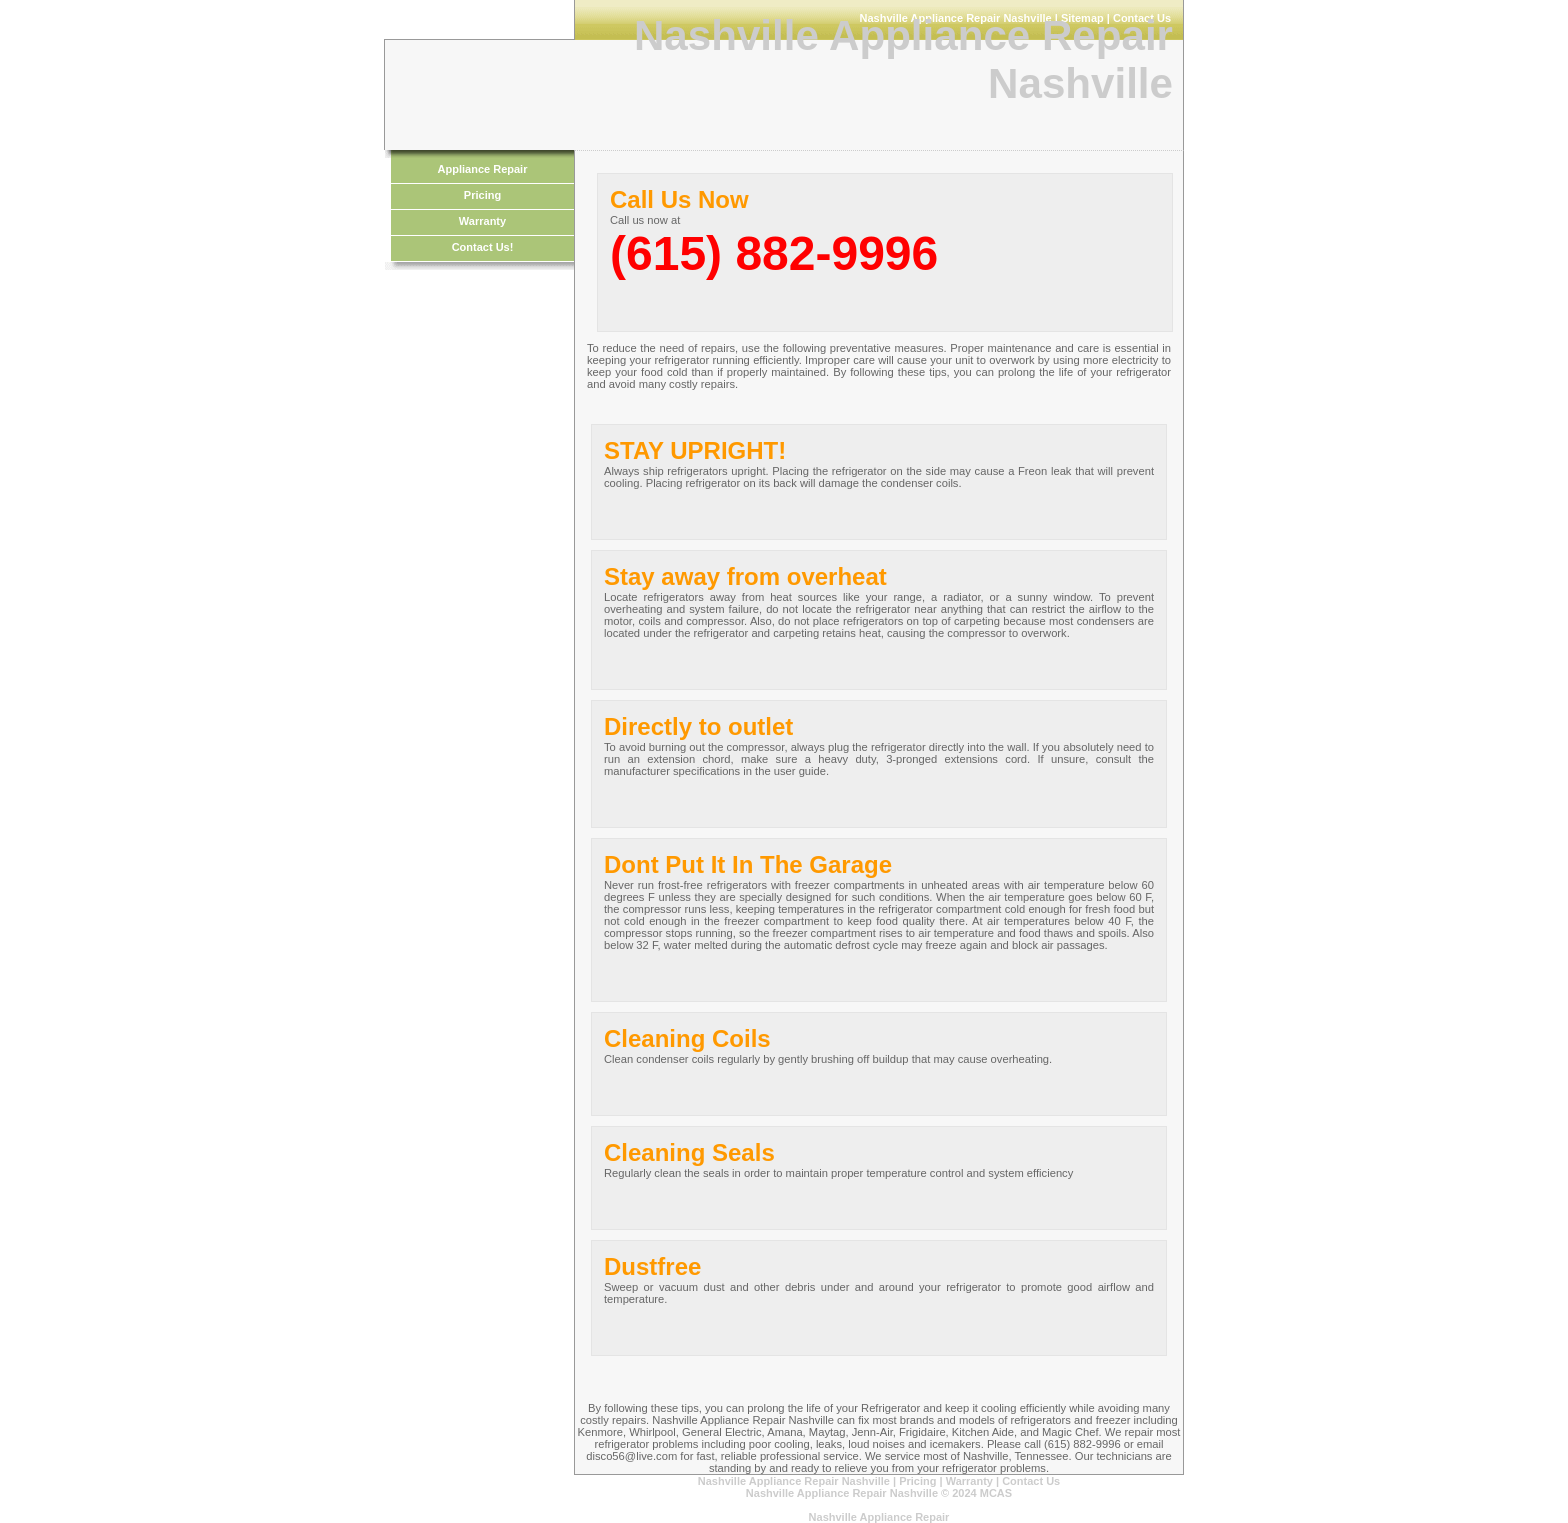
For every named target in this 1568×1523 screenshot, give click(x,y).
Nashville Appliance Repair (879, 1517)
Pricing (482, 195)
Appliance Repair (483, 169)
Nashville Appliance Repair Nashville (795, 1481)
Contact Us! (483, 247)
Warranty (482, 221)
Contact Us (1031, 1481)
